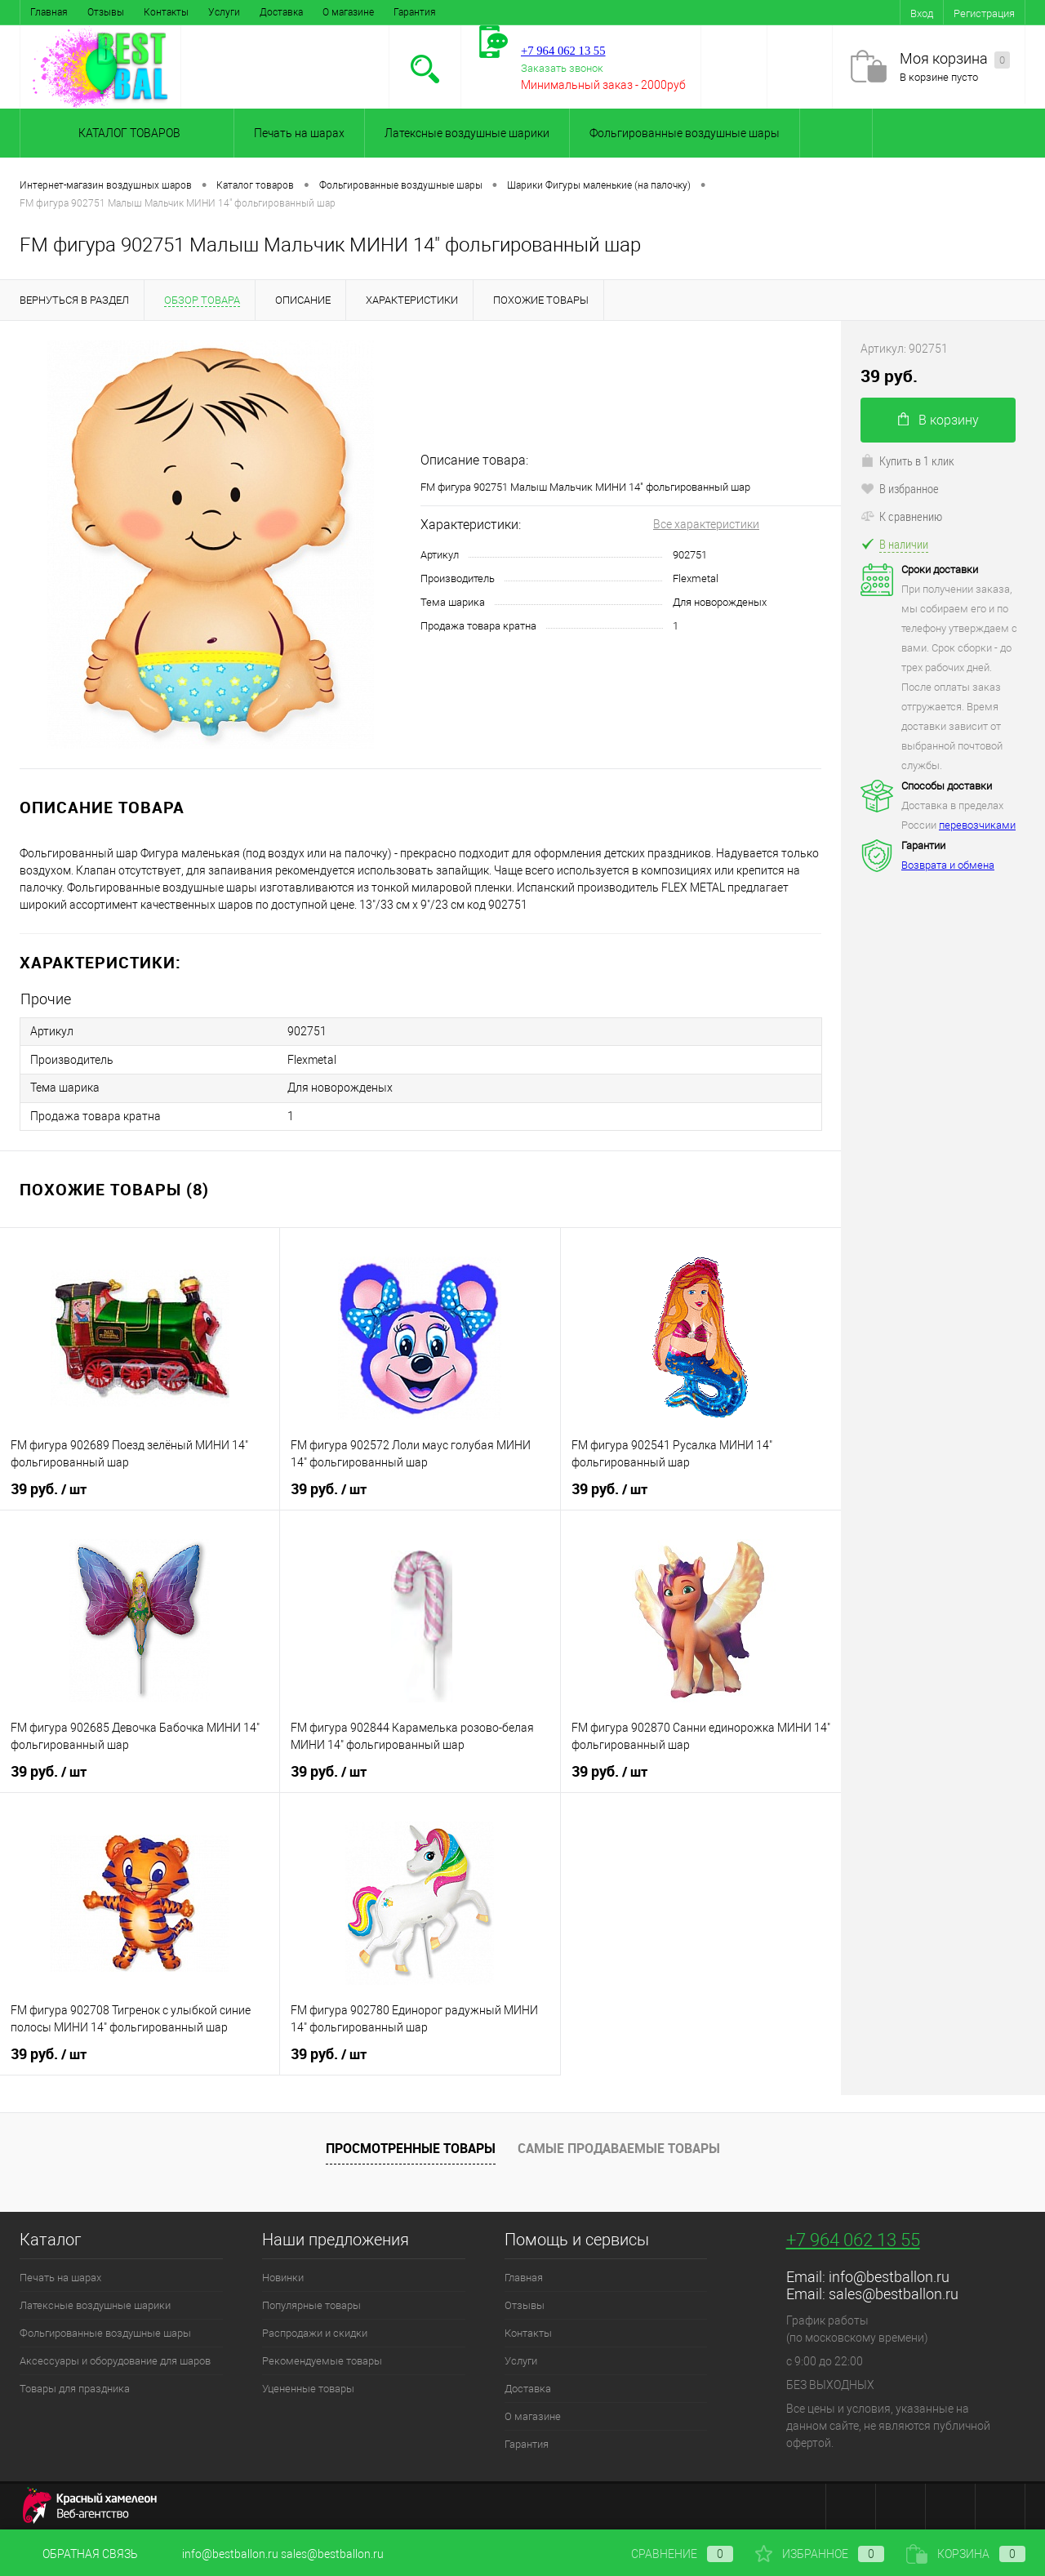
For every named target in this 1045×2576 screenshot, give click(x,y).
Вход (921, 13)
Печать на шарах (299, 133)
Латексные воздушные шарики (467, 133)
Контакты (166, 12)
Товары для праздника (75, 2387)
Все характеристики (706, 524)
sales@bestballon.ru (893, 2292)
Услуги (224, 12)
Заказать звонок (562, 68)
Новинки (283, 2276)
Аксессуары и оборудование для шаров (115, 2359)
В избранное (899, 488)
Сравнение (668, 2553)
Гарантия (415, 12)
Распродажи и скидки (314, 2331)
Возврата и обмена (947, 865)
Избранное (819, 2553)
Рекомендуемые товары (322, 2359)
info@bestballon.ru (889, 2275)
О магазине (348, 12)
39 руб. (49, 1488)
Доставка (281, 12)
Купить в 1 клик (907, 460)
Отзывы (105, 12)
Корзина (965, 2553)
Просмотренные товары (411, 2146)
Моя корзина (955, 59)
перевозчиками (977, 825)
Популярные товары (311, 2304)
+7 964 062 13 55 (853, 2238)
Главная (49, 12)
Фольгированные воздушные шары (684, 133)
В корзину (938, 420)
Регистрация (984, 13)
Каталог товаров (127, 133)
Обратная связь (79, 2553)
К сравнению (901, 516)
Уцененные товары (308, 2387)
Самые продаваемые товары (619, 2146)
